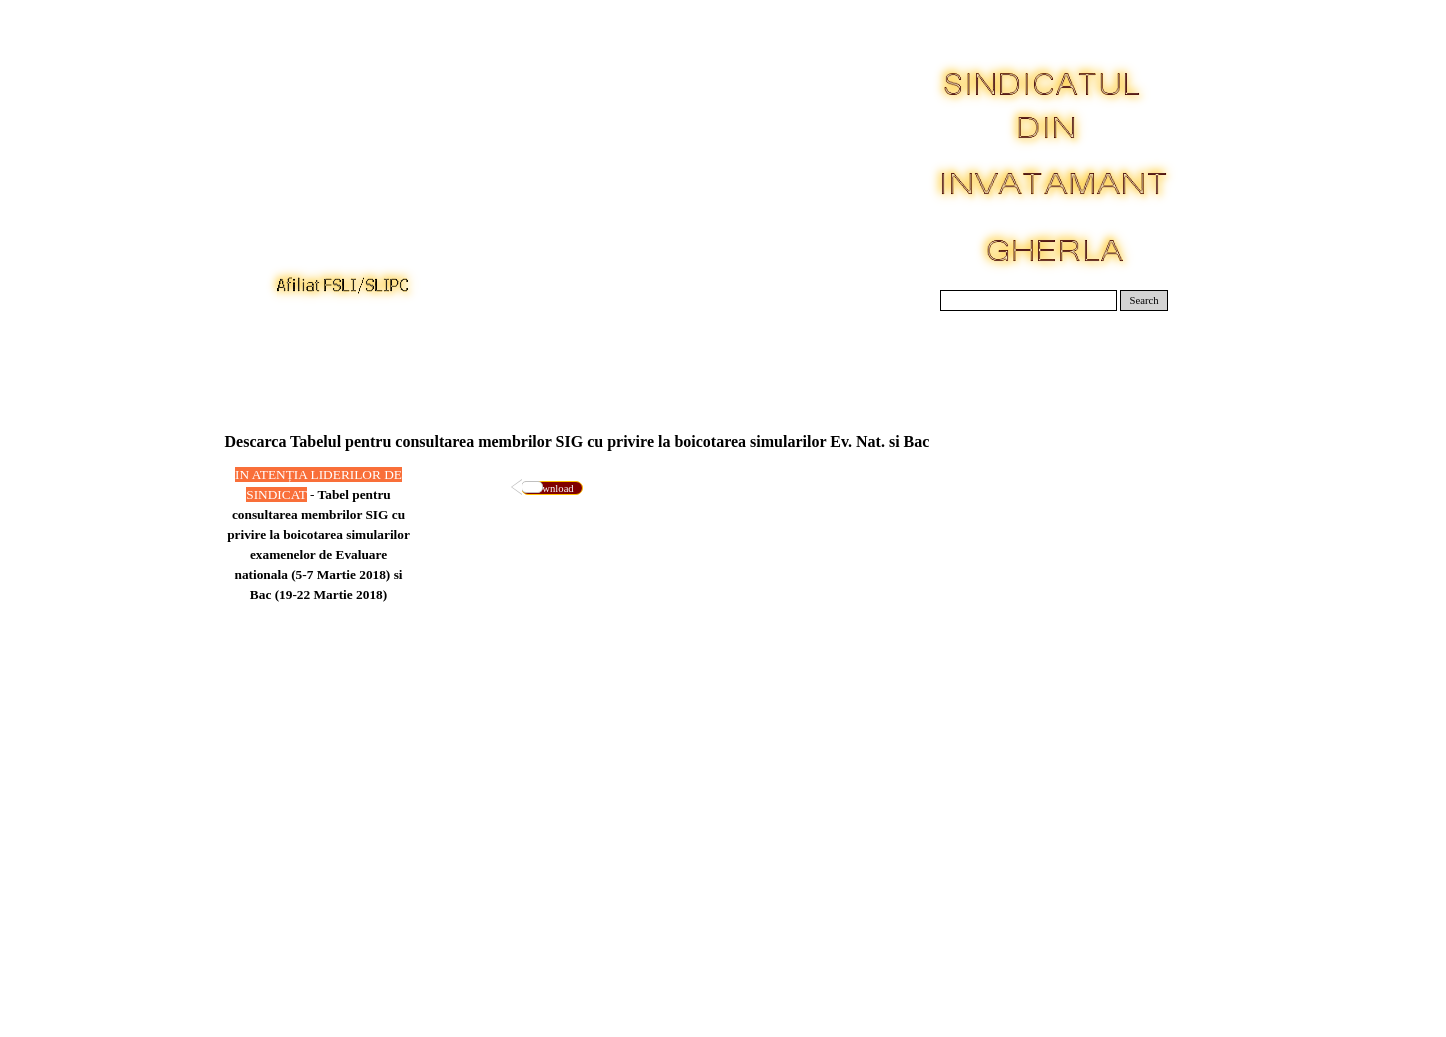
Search (1144, 300)
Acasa (275, 359)
